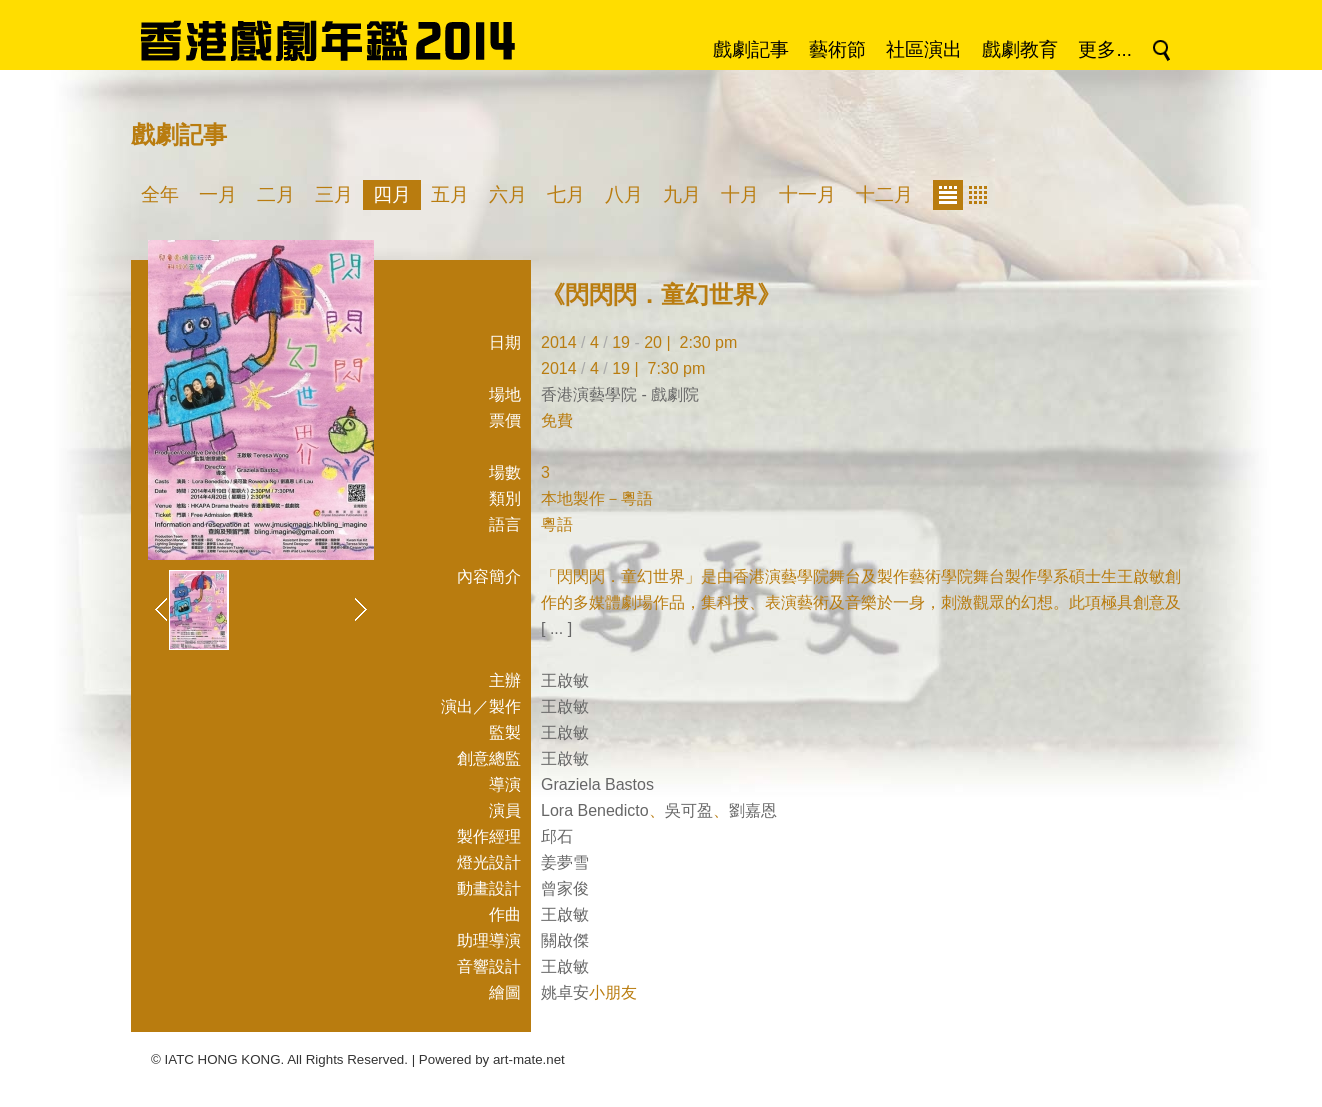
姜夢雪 (565, 862)
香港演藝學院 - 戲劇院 (620, 394)
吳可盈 (689, 810)
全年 (160, 194)
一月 (218, 194)
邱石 (557, 836)
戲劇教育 (1020, 49)
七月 (566, 194)
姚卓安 (565, 992)
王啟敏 (565, 680)
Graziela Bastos (597, 784)
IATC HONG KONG (223, 1059)
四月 (392, 194)
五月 (450, 194)
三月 (334, 194)
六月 (508, 194)
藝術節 (837, 49)
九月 (682, 194)
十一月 (807, 194)
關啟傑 (565, 940)
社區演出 (924, 49)
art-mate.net (529, 1059)
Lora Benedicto (595, 810)
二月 (276, 194)
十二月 (884, 194)
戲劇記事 (751, 49)
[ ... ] (556, 628)
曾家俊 (565, 888)
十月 (740, 194)
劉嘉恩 (753, 810)
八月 (624, 194)
